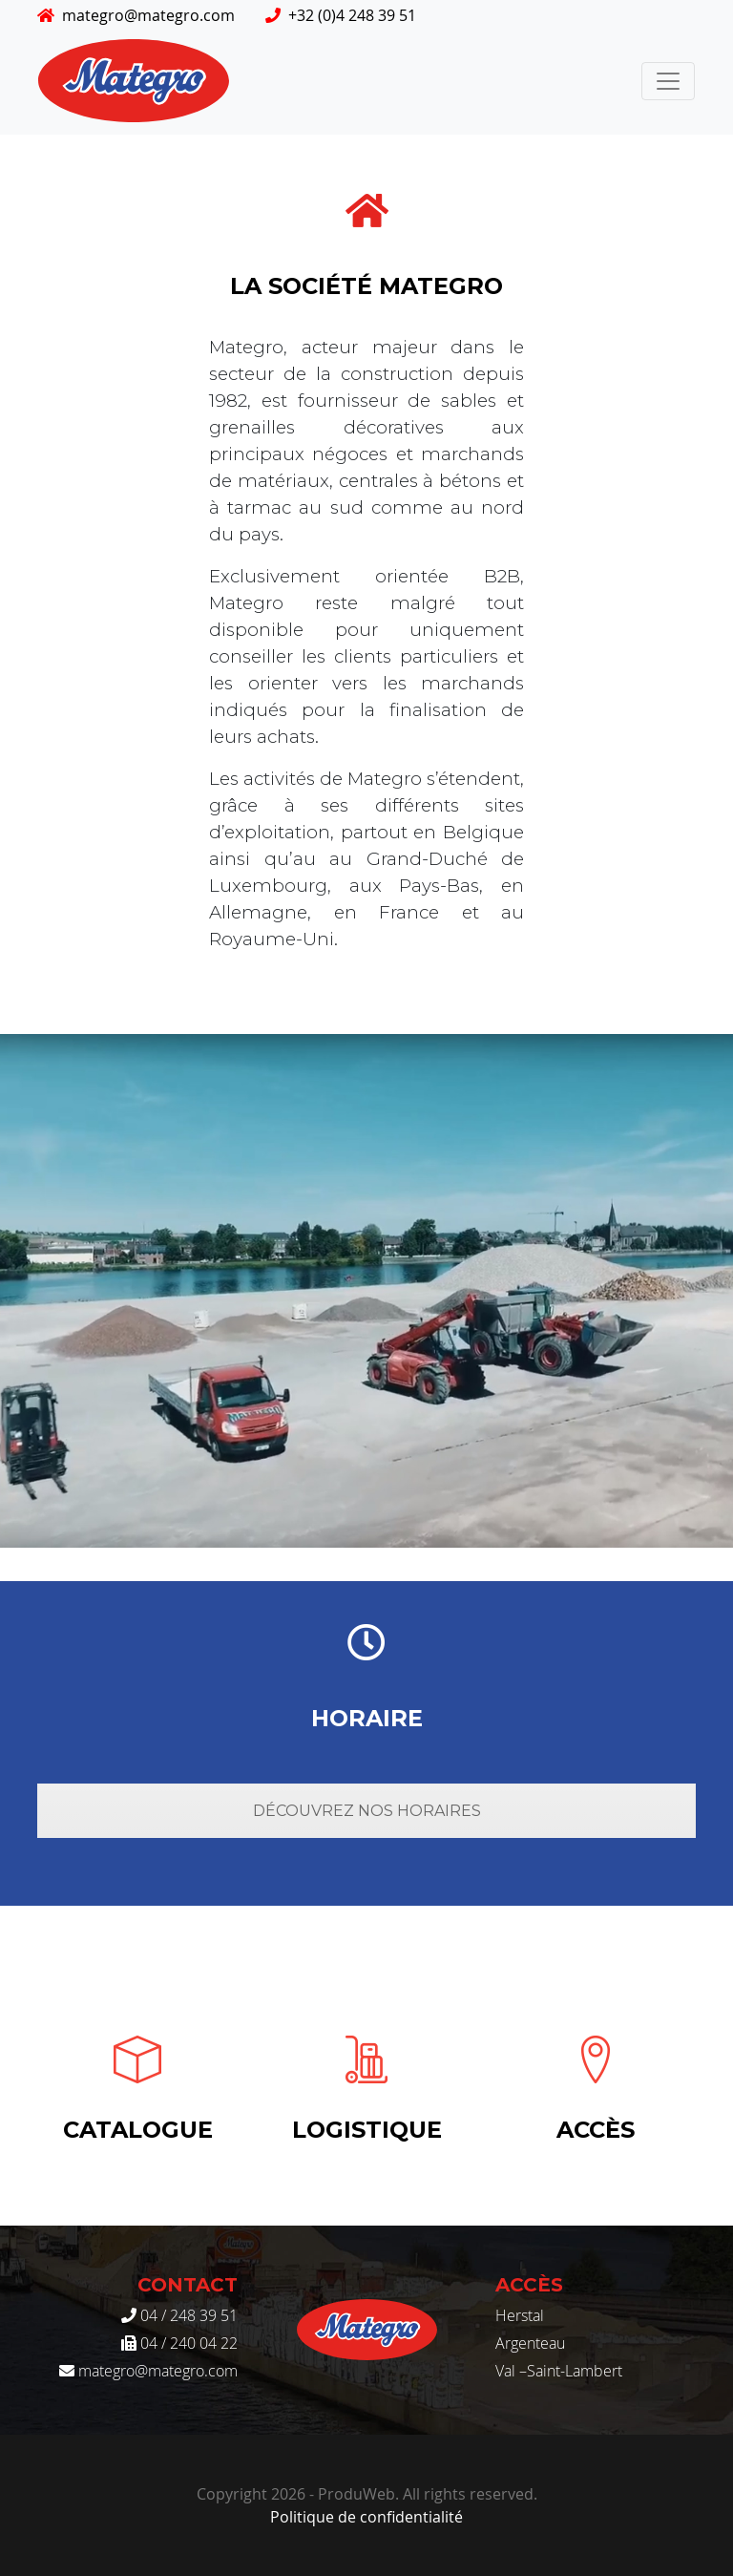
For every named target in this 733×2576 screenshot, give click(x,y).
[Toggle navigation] (668, 81)
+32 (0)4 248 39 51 (340, 15)
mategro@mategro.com (136, 15)
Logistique (367, 2129)
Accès (595, 2129)
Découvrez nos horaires (367, 1811)
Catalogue (138, 2129)
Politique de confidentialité (366, 2516)
